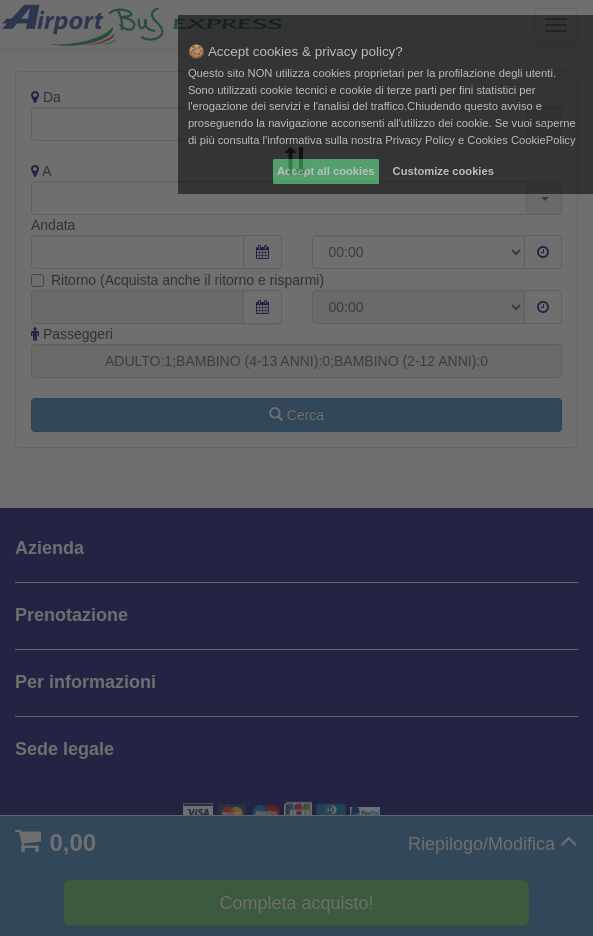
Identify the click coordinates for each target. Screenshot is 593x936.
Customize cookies (443, 171)
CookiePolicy (543, 140)
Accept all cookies (326, 171)
